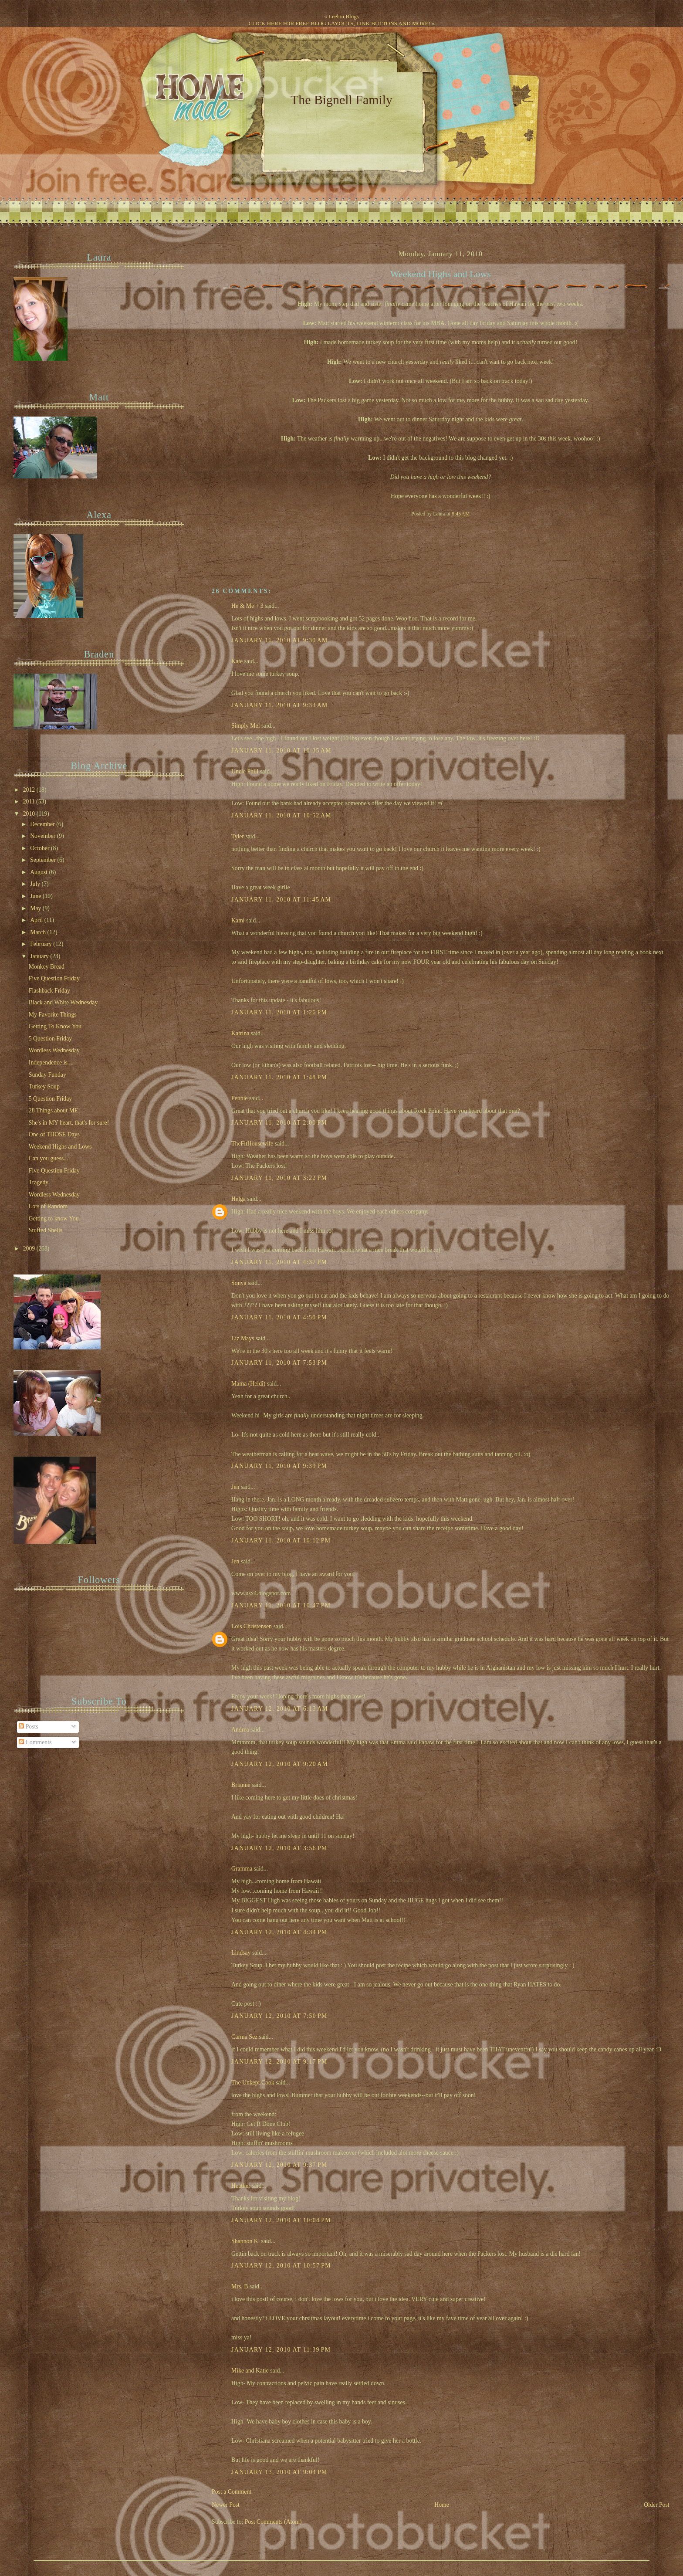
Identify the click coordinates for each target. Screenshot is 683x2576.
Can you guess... (48, 1158)
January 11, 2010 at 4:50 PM (279, 1317)
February (41, 944)
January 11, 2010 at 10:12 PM (281, 1540)
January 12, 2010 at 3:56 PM (279, 1848)
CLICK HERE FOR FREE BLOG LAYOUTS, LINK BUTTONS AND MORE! (339, 23)
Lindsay (240, 1952)
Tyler (237, 836)
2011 (29, 801)
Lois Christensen (251, 1626)
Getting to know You (54, 1218)
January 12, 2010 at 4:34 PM (279, 1932)
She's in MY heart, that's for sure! (69, 1122)
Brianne (240, 1785)
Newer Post (226, 2504)
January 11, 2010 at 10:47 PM (281, 1605)
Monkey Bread (46, 966)
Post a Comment (231, 2491)
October (40, 848)
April (37, 920)
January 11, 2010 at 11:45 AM (281, 899)
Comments (35, 1742)
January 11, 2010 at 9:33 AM (279, 705)
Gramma (241, 1868)
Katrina (240, 1033)
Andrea (240, 1729)
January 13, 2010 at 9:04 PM (279, 2472)
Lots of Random (48, 1206)
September (43, 860)
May (36, 908)
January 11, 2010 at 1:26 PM (279, 1012)
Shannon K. (245, 2241)
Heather (240, 2186)
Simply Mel (245, 725)
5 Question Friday (50, 1038)
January (40, 956)
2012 (30, 789)
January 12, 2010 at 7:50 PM (279, 2016)
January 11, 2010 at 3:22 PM (279, 1178)
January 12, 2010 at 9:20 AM (279, 1764)
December (43, 824)
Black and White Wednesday (63, 1002)
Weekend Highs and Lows (440, 274)
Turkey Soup (44, 1086)
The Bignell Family (341, 99)
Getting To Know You (55, 1026)
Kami (238, 920)
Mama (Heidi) (248, 1383)
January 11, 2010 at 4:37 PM (279, 1262)
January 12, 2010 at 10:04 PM (281, 2220)
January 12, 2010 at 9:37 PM (279, 2165)
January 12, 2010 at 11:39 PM (281, 2349)
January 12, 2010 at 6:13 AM (279, 1708)
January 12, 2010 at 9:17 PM (279, 2061)
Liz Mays (242, 1338)
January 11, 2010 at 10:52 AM (281, 815)
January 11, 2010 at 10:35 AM (281, 750)
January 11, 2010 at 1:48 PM (279, 1077)
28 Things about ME (53, 1110)
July (35, 884)
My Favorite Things (53, 1014)
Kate (237, 661)
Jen (235, 1487)
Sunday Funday (47, 1074)
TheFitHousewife (252, 1143)
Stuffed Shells (45, 1230)
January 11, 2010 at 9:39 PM (279, 1466)
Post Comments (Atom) (273, 2521)
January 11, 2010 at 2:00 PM (279, 1122)
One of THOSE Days (54, 1134)
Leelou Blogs (343, 16)
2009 (30, 1248)
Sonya (238, 1283)
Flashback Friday (49, 990)
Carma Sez (244, 2037)
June (36, 896)
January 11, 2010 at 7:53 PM (279, 1362)
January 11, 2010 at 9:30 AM (279, 640)
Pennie (239, 1098)
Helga (238, 1199)
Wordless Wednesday (54, 1050)
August (39, 872)
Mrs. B (239, 2286)
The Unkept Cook (252, 2082)
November (43, 836)
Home (441, 2504)
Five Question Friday (54, 978)
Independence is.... (51, 1062)
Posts (28, 1726)
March (38, 932)
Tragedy (38, 1182)
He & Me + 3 (247, 606)
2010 (30, 813)
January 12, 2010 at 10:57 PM (281, 2265)
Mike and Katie (250, 2370)
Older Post (656, 2504)
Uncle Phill (244, 771)
